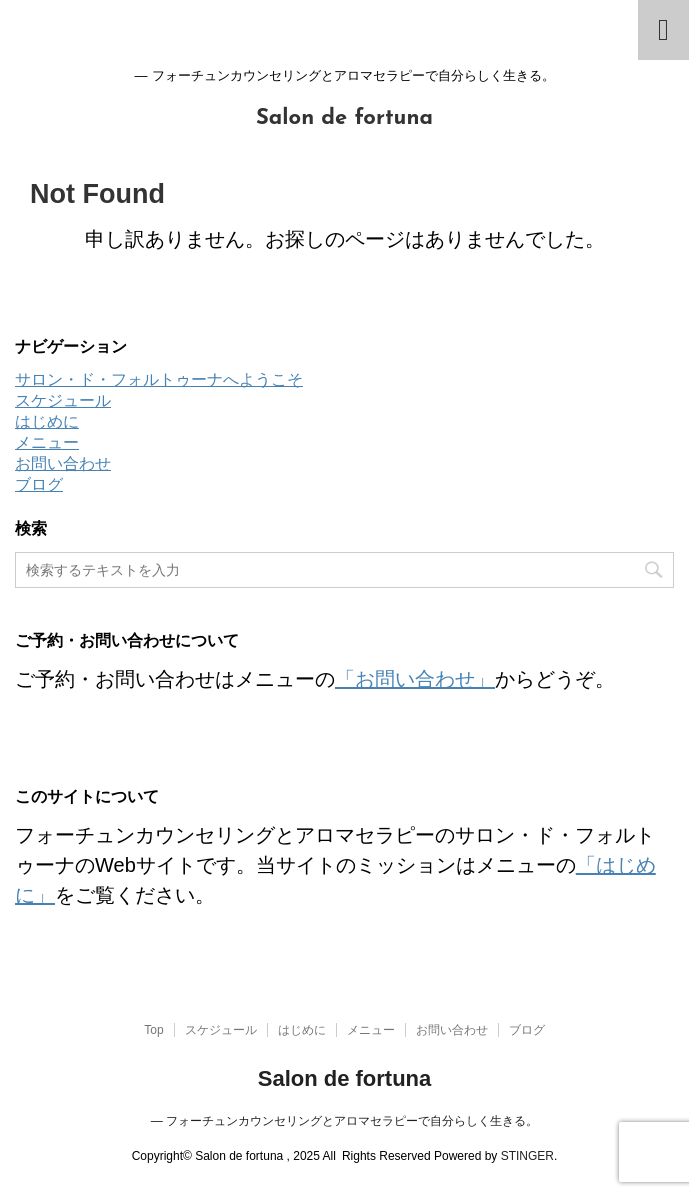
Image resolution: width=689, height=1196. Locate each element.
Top (153, 1030)
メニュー (47, 442)
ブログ (39, 484)
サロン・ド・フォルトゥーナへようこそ (159, 379)
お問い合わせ (63, 463)
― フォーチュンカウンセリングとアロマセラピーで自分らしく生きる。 (344, 1121)
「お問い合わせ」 (415, 679)
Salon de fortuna (344, 118)
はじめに (47, 421)
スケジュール (63, 400)
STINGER (527, 1156)
